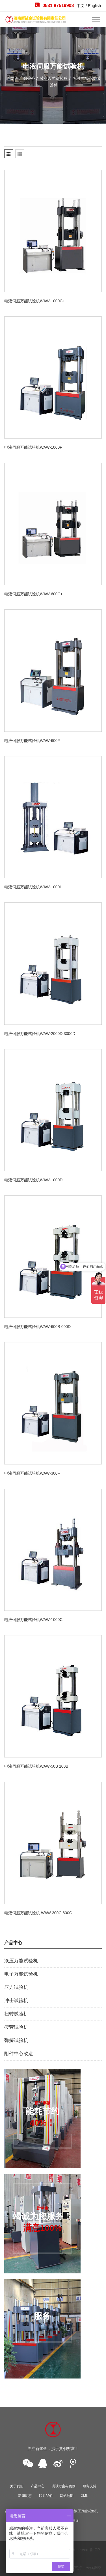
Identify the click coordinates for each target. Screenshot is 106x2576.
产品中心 (27, 78)
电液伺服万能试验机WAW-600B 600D (37, 1326)
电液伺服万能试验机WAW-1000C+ (34, 301)
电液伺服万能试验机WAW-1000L (33, 887)
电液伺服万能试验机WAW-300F (32, 1473)
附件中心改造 (18, 2053)
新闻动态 (25, 2496)
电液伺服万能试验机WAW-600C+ (33, 594)
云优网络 (94, 2567)
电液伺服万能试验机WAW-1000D (33, 1180)
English (94, 5)
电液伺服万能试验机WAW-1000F (33, 447)
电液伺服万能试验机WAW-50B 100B (36, 1766)
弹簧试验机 (16, 2040)
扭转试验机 (16, 2014)
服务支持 (89, 2486)
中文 (81, 5)
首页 (10, 78)
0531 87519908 (54, 5)
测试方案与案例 (63, 2486)
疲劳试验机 (16, 2027)
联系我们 (46, 2496)
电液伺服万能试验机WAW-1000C (33, 1619)
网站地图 (66, 2496)
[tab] (8, 153)
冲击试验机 (16, 2000)
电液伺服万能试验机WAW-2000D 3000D (39, 1033)
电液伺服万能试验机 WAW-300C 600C (38, 1913)
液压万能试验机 (53, 78)
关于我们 (16, 2486)
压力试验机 (16, 1987)
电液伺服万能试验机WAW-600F (32, 740)
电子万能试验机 (21, 1974)
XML (84, 2496)
